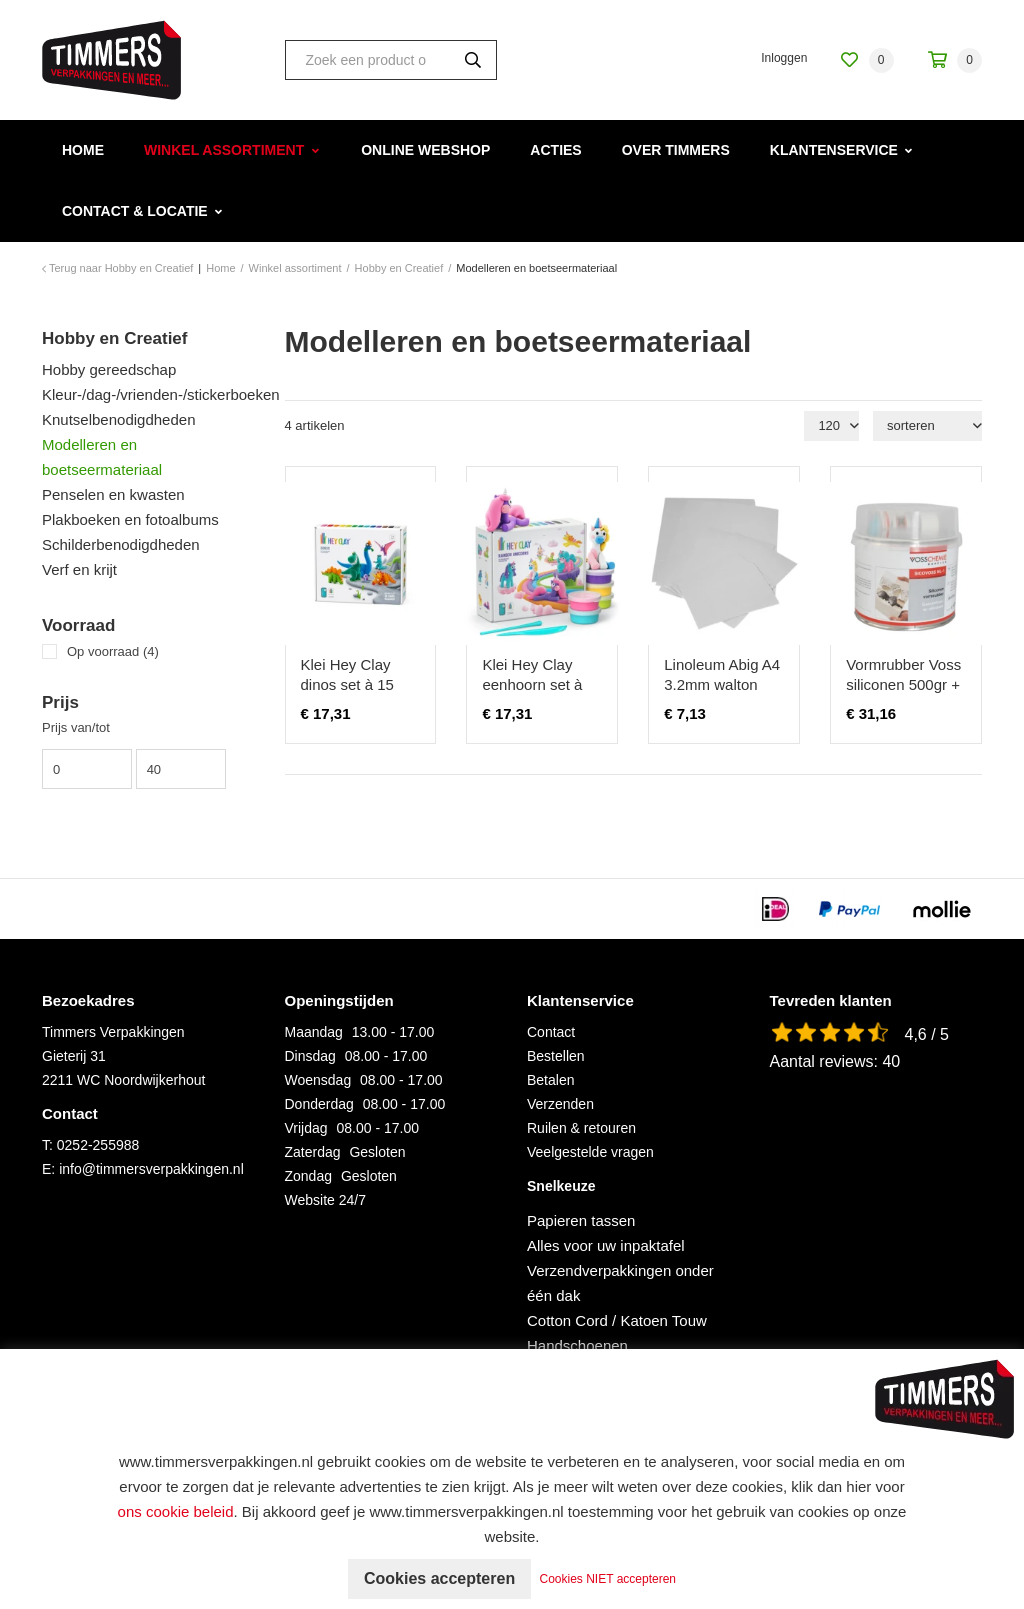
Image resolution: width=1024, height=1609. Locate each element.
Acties (555, 150)
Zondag (308, 1176)
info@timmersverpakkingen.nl (151, 1169)
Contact (551, 1032)
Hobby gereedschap (109, 369)
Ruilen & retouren (581, 1128)
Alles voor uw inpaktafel (606, 1245)
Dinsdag (310, 1056)
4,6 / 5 (927, 1034)
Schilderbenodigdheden (121, 544)
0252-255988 (98, 1145)
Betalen (550, 1080)
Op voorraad (113, 651)
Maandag (314, 1032)
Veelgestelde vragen (590, 1152)
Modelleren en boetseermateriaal (102, 457)
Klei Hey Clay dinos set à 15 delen (347, 684)
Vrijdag (306, 1128)
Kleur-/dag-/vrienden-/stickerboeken (148, 394)
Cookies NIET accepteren (608, 1579)
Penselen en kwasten (113, 494)
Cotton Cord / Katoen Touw (617, 1320)
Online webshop (425, 150)
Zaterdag (313, 1152)
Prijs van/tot (76, 727)
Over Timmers (676, 150)
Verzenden (560, 1104)
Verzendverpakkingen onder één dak (620, 1283)
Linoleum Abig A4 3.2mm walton (722, 674)
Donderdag (319, 1104)
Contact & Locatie (135, 211)
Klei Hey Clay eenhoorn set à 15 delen (532, 684)
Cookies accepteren (439, 1578)
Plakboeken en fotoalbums (130, 519)
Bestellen (556, 1056)
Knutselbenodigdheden (118, 419)
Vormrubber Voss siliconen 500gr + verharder (903, 684)
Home (83, 150)
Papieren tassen (581, 1220)
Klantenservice (834, 150)
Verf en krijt (79, 569)
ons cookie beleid (176, 1511)
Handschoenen (577, 1345)
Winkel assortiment (224, 150)
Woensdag (318, 1080)
